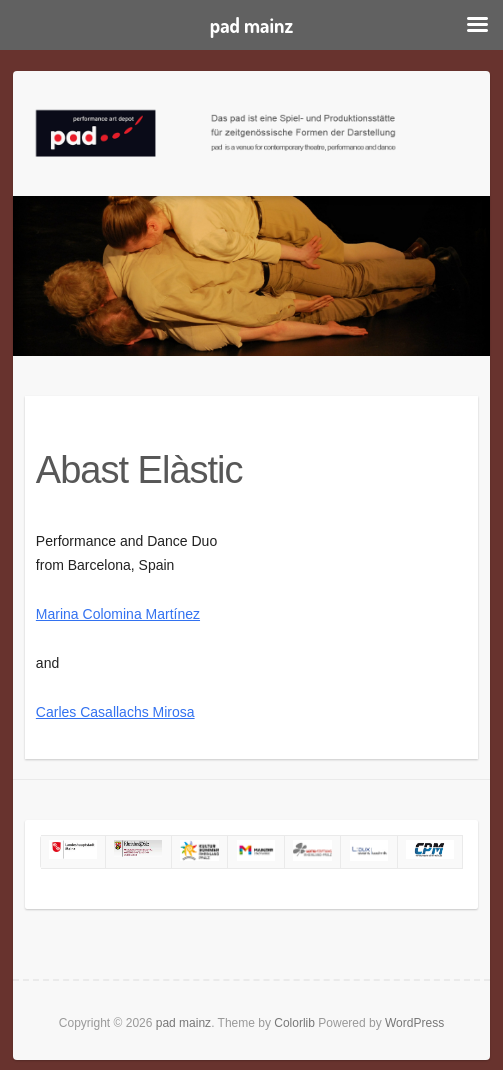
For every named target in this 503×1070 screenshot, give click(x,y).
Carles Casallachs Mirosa (115, 712)
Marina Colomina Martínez (118, 614)
